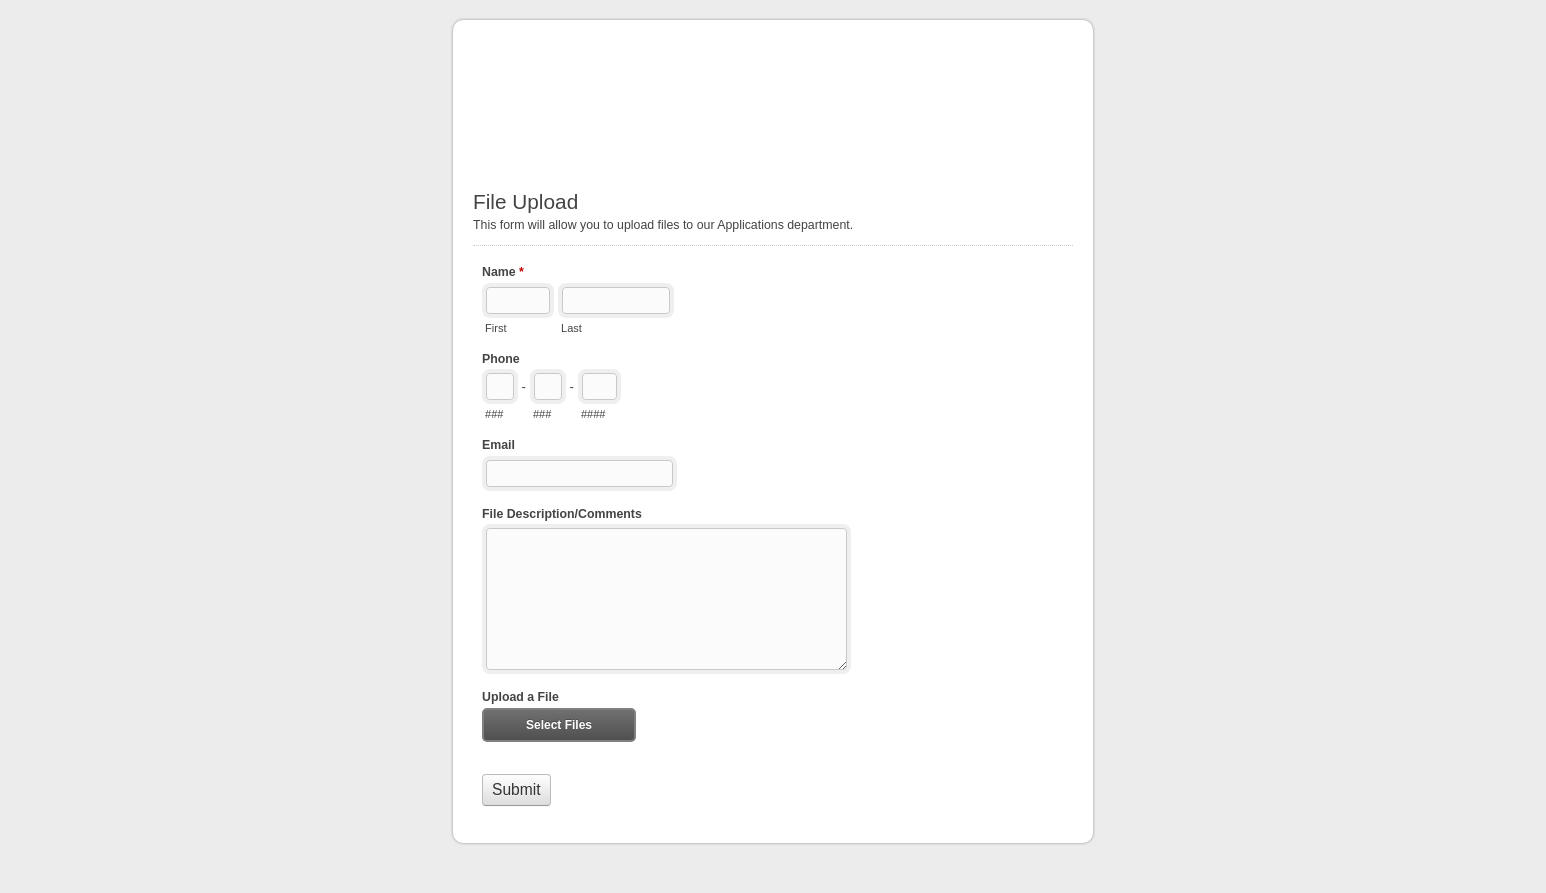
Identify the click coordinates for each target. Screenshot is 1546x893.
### (494, 414)
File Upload (773, 95)
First (495, 328)
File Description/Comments (562, 514)
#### (593, 414)
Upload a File (520, 697)
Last (571, 328)
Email (498, 445)
